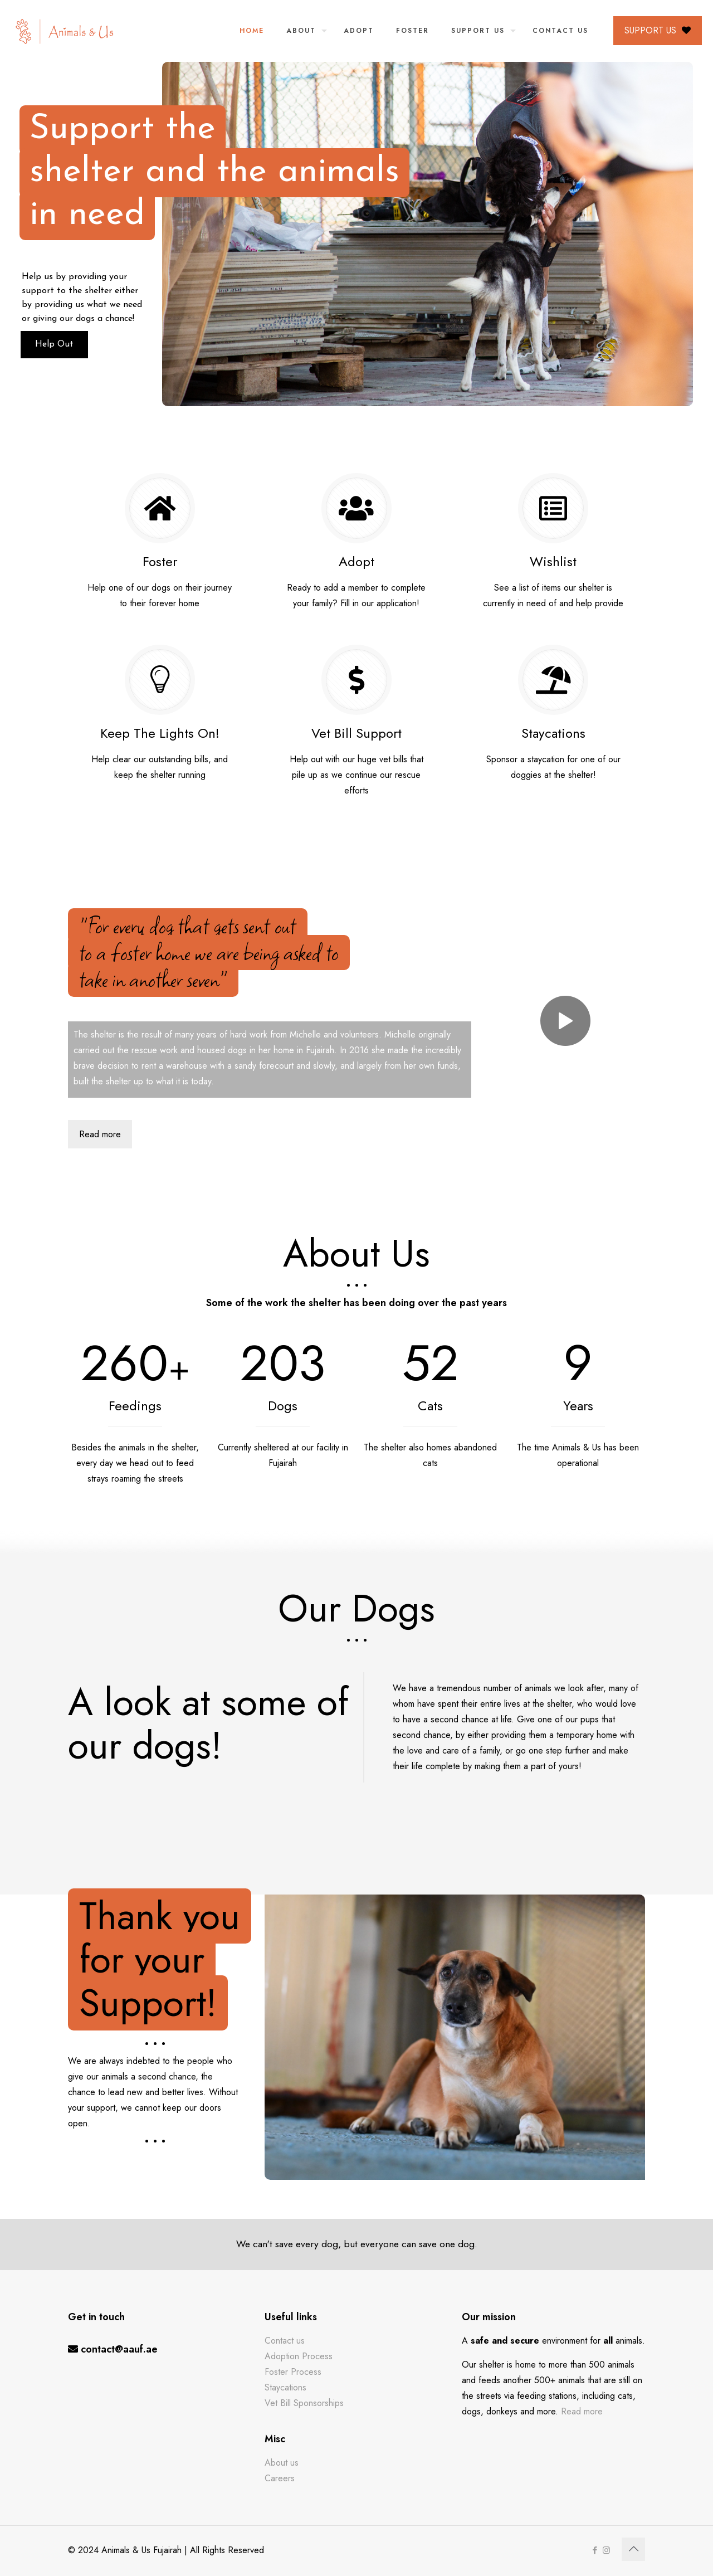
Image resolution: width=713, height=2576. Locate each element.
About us (282, 2462)
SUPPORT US (657, 30)
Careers (280, 2478)
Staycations (285, 2387)
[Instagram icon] (606, 2550)
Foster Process (293, 2371)
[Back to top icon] (633, 2549)
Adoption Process (299, 2356)
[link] (565, 1021)
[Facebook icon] (594, 2550)
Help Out (76, 344)
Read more (582, 2411)
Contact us (285, 2340)
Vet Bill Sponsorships (304, 2403)
